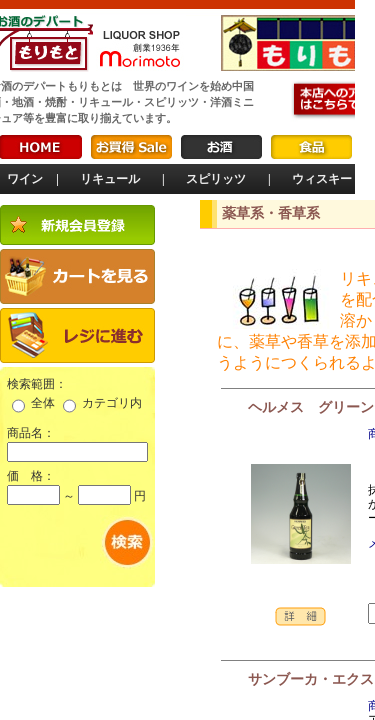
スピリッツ (216, 179)
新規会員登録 (77, 225)
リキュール (110, 179)
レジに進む (77, 335)
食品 (311, 147)
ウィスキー (322, 179)
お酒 (221, 147)
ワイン (25, 179)
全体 (43, 403)
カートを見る (77, 276)
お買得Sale (131, 147)
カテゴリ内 (112, 403)
